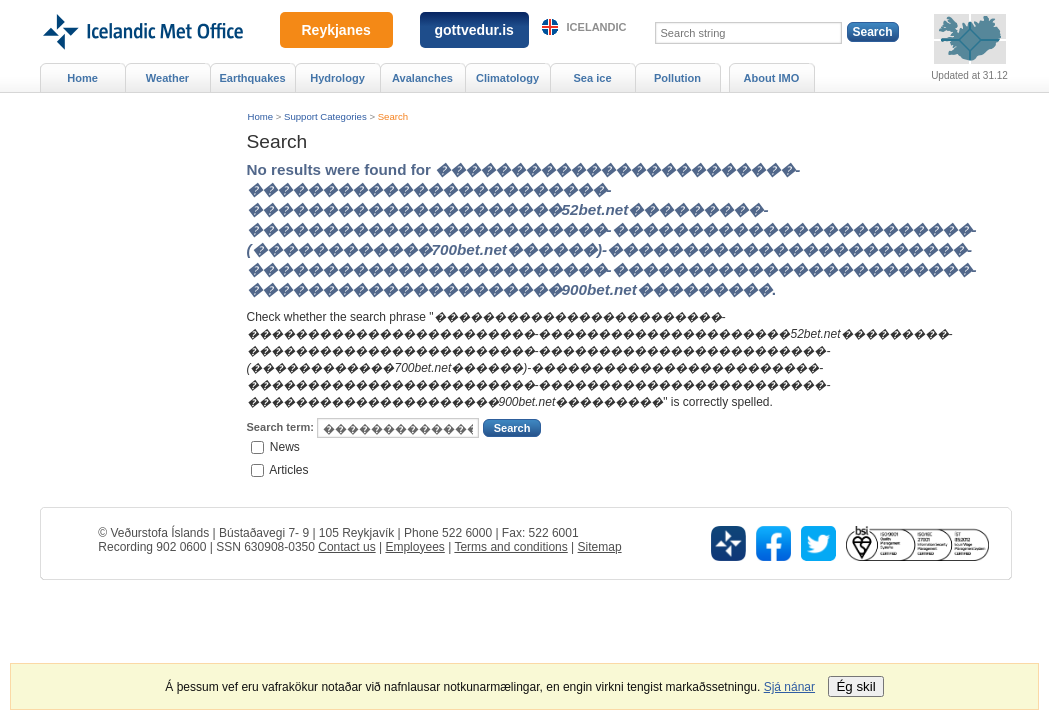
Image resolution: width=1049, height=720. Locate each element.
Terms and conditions (510, 547)
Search (393, 116)
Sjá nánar (789, 687)
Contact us (346, 547)
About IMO (772, 78)
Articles (288, 469)
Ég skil (855, 686)
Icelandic (597, 27)
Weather (167, 78)
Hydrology (337, 78)
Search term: (280, 427)
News (285, 447)
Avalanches (422, 78)
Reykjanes (336, 30)
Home (261, 116)
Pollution (677, 78)
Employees (414, 547)
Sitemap (600, 547)
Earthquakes (252, 78)
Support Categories (325, 116)
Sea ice (592, 78)
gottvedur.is (474, 30)
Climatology (507, 78)
